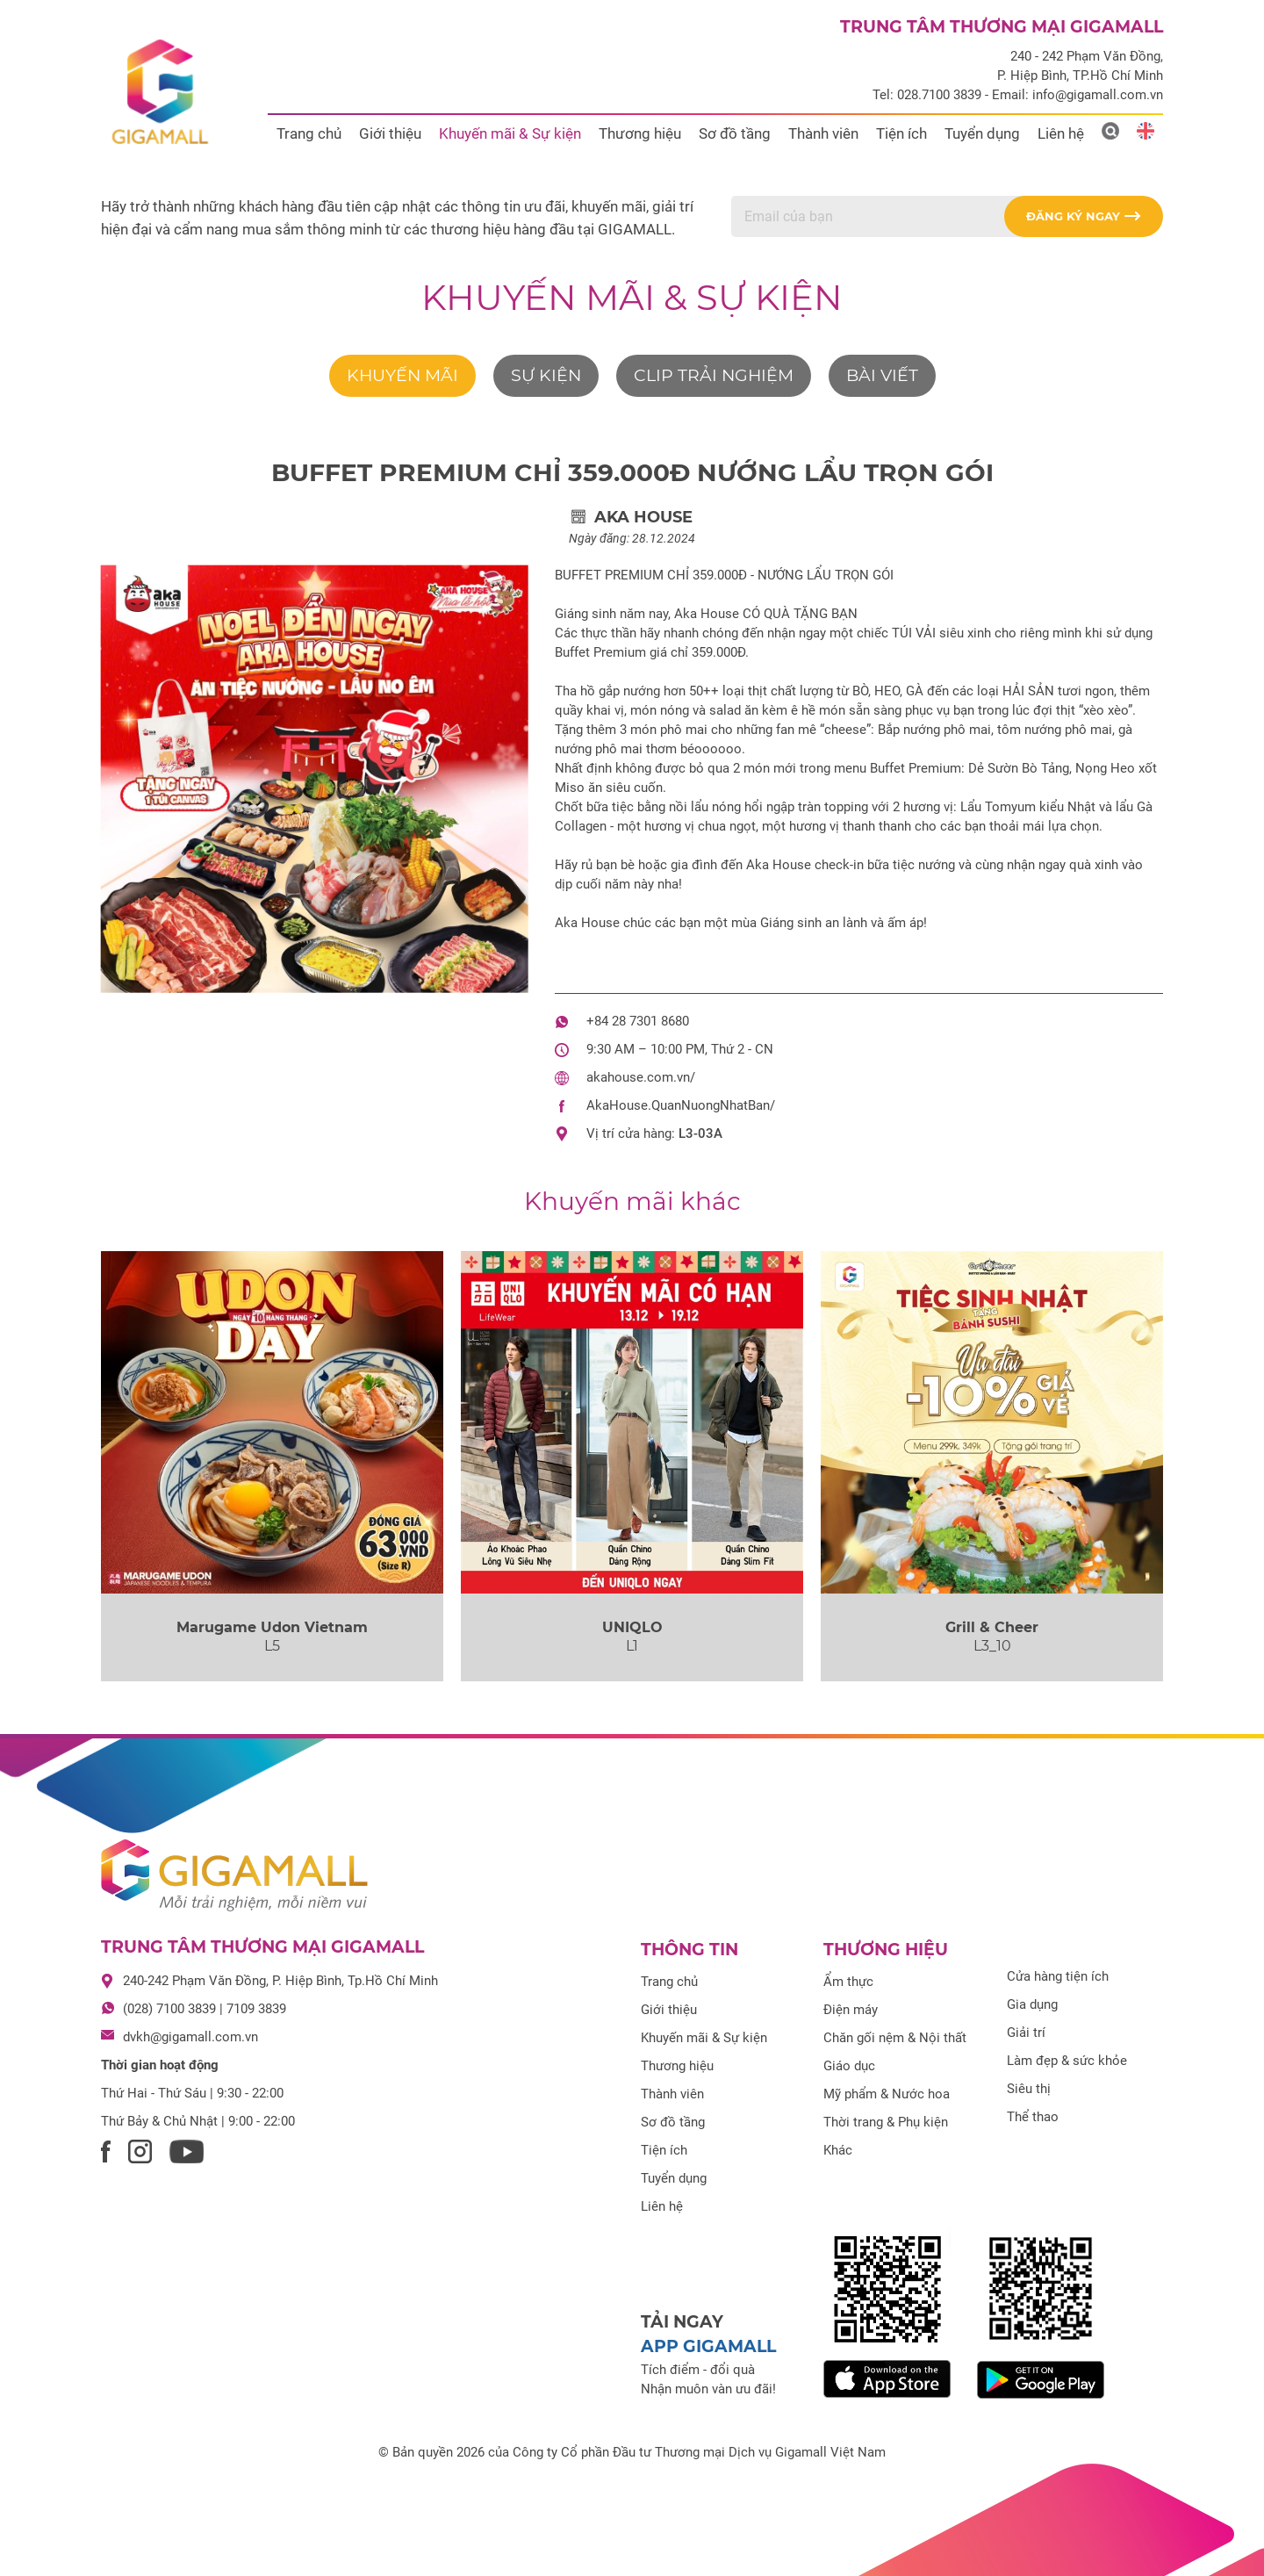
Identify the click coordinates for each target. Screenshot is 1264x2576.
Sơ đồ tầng (735, 133)
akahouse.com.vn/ (640, 1077)
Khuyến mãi (402, 375)
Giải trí (1026, 2032)
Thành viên (823, 133)
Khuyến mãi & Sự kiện (510, 133)
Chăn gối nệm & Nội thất (894, 2038)
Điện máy (850, 2010)
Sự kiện (546, 375)
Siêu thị (1029, 2089)
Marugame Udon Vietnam (272, 1627)
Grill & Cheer (991, 1627)
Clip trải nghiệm (714, 375)
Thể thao (1033, 2117)
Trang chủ (308, 133)
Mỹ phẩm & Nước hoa (886, 2094)
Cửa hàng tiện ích (1058, 1976)
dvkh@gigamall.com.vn (190, 2037)
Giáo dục (849, 2066)
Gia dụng (1032, 2004)
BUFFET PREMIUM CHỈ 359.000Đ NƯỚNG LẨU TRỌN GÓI (632, 472)
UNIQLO (632, 1627)
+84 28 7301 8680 (637, 1021)
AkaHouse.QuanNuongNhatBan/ (680, 1105)
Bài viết (882, 375)
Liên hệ (1061, 133)
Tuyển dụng (982, 133)
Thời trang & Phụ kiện (885, 2122)
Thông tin (689, 1949)
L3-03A (700, 1133)
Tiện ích (901, 133)
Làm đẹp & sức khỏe (1067, 2061)
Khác (837, 2150)
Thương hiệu (640, 133)
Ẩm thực (848, 1982)
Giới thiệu (390, 133)
